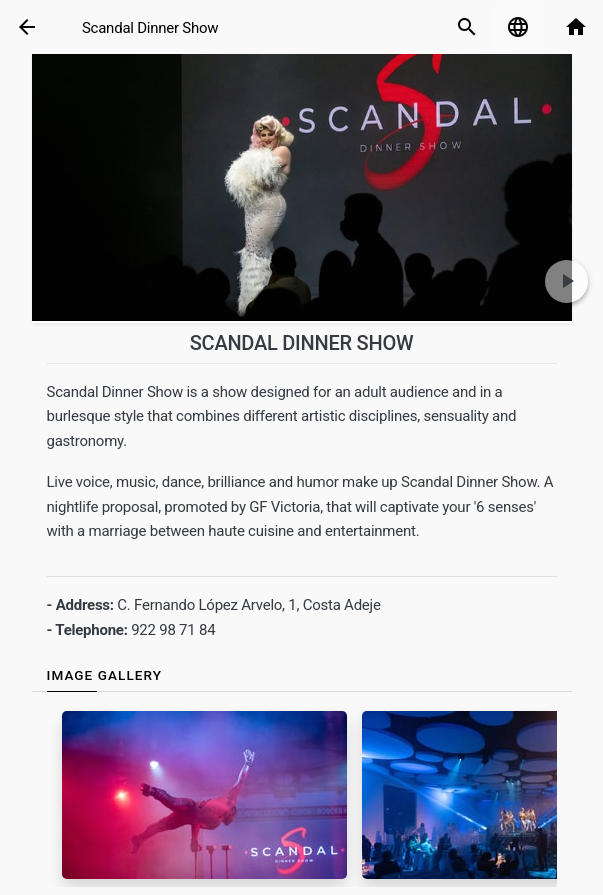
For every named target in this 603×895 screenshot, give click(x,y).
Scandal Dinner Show (150, 28)
